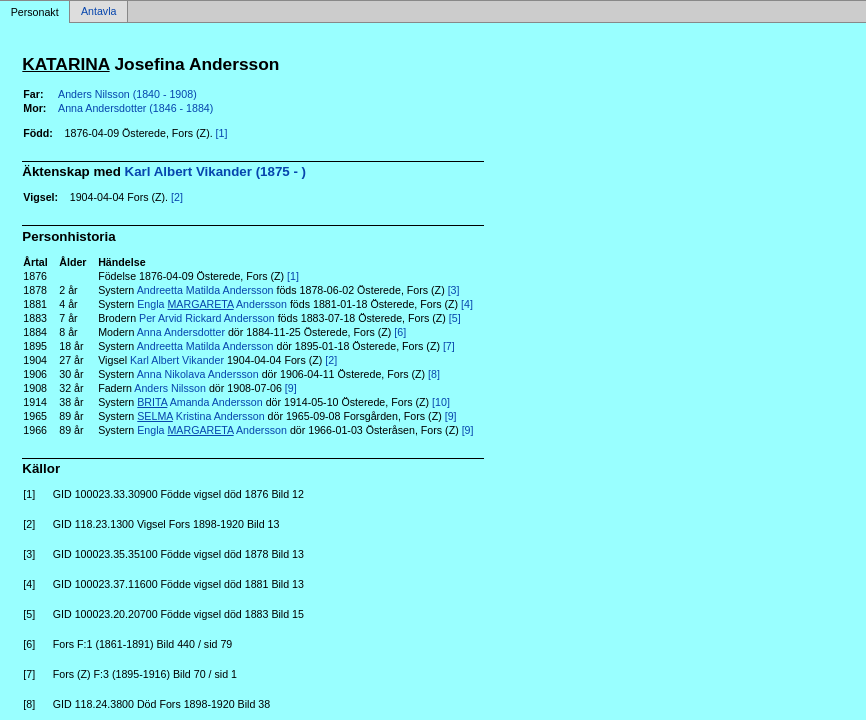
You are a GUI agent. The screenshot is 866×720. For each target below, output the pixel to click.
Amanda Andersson (199, 402)
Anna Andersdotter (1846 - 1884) (135, 108)
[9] (291, 388)
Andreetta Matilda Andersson (205, 290)
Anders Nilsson (170, 388)
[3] (454, 290)
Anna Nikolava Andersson (198, 374)
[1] (222, 133)
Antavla (99, 12)
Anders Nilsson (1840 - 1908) (127, 94)
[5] (455, 318)
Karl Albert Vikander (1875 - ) (215, 171)
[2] (177, 197)
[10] (441, 402)
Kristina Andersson (200, 416)
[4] (467, 304)
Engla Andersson (212, 304)
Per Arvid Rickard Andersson (207, 318)
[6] (400, 332)
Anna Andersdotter (181, 332)
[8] (434, 374)
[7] (449, 346)
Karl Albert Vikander (177, 360)
